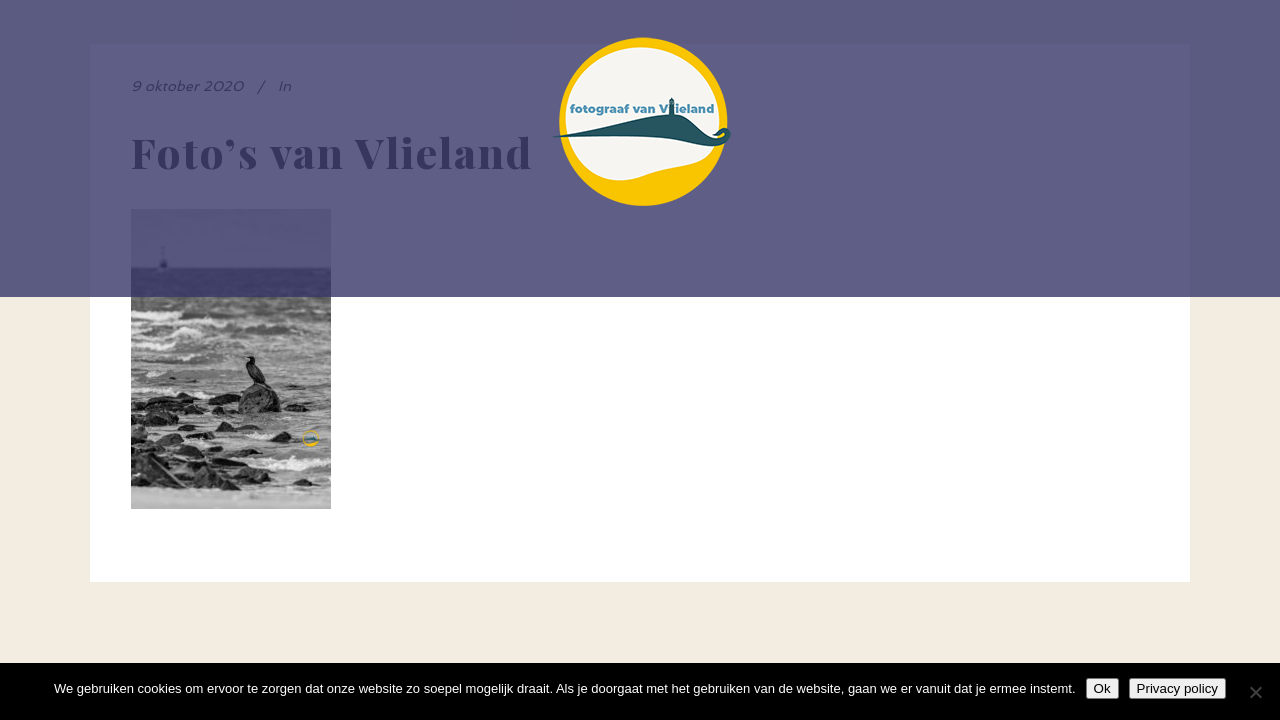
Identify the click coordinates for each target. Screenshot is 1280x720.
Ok (1102, 688)
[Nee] (1255, 692)
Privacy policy (1177, 688)
